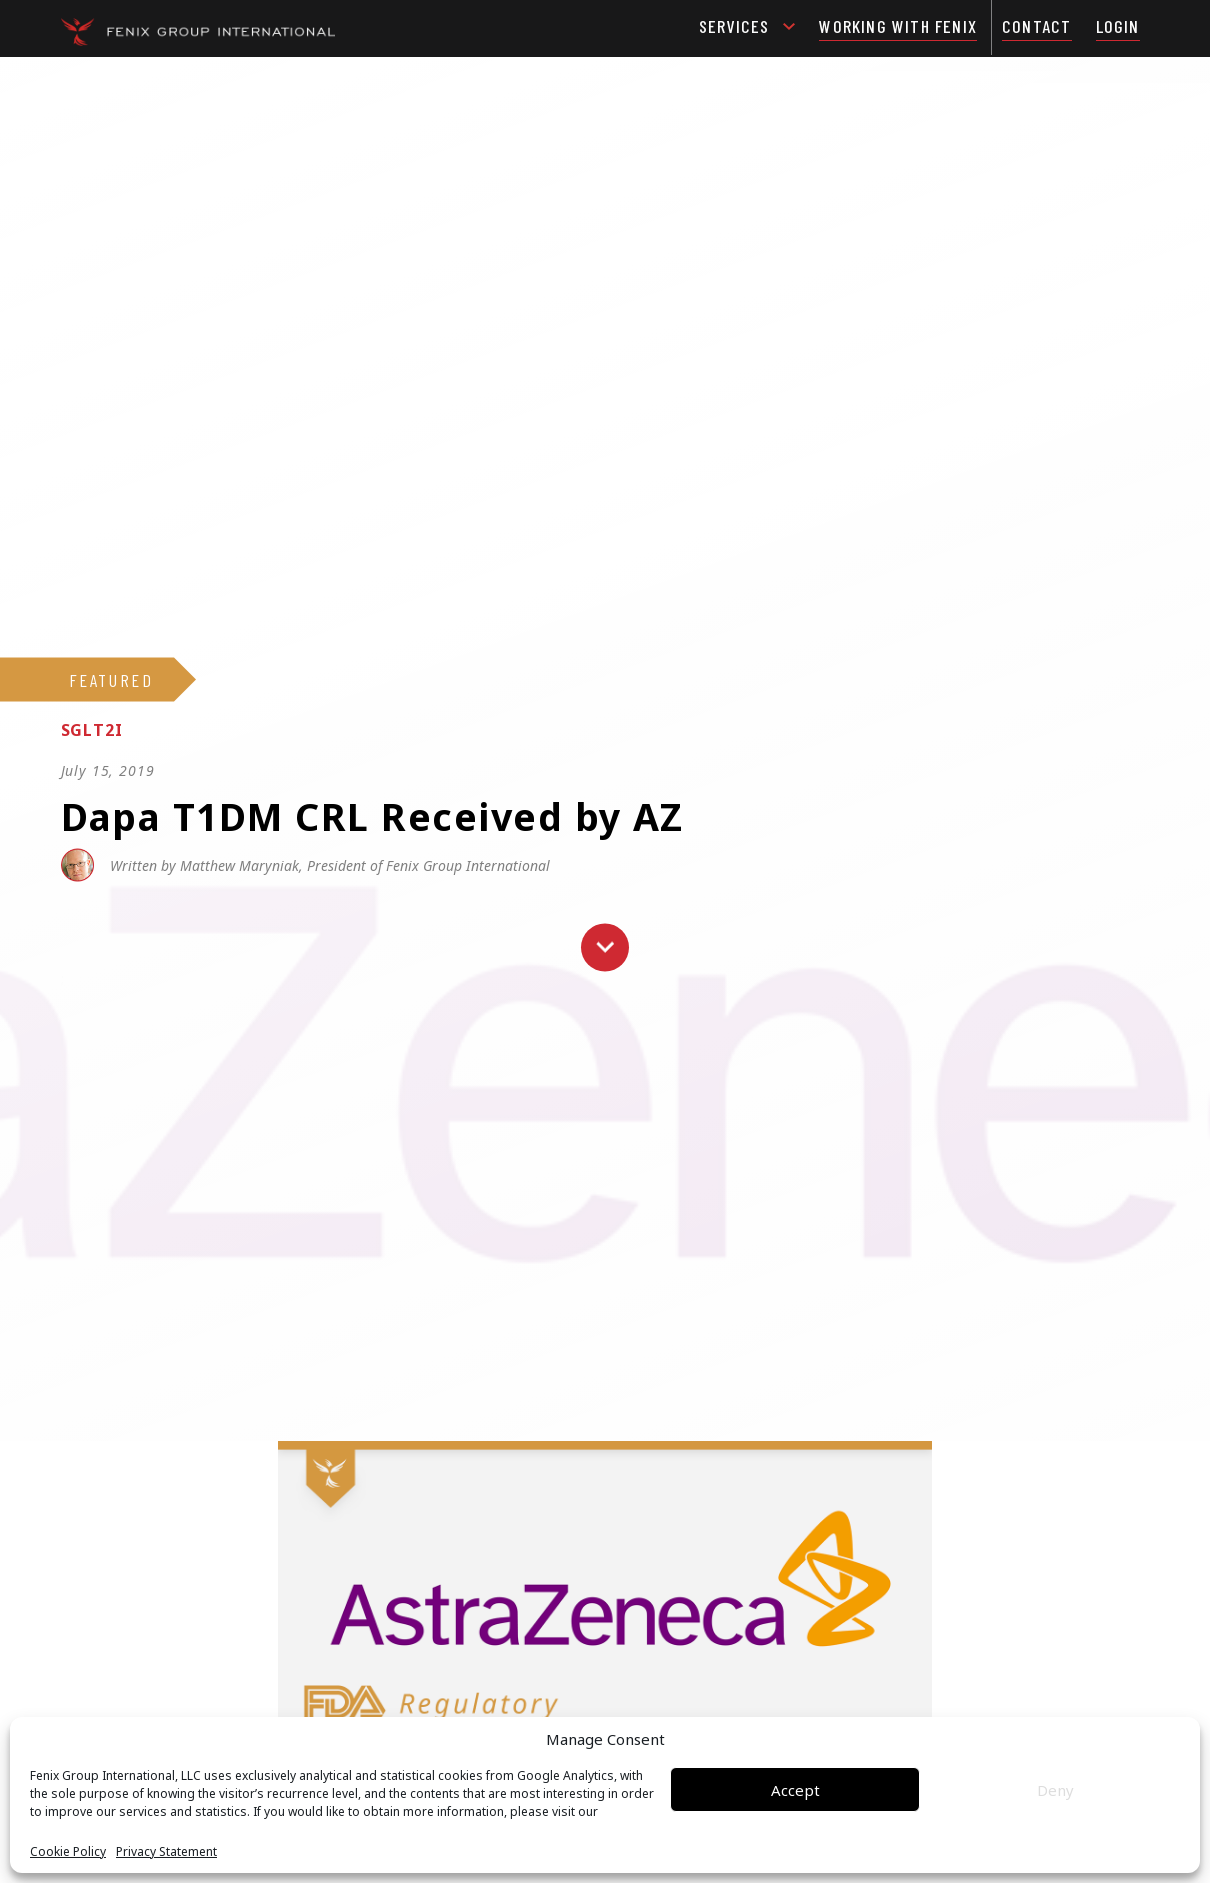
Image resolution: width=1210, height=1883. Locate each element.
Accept (795, 1790)
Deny (1055, 1790)
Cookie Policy (68, 1852)
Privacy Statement (166, 1852)
